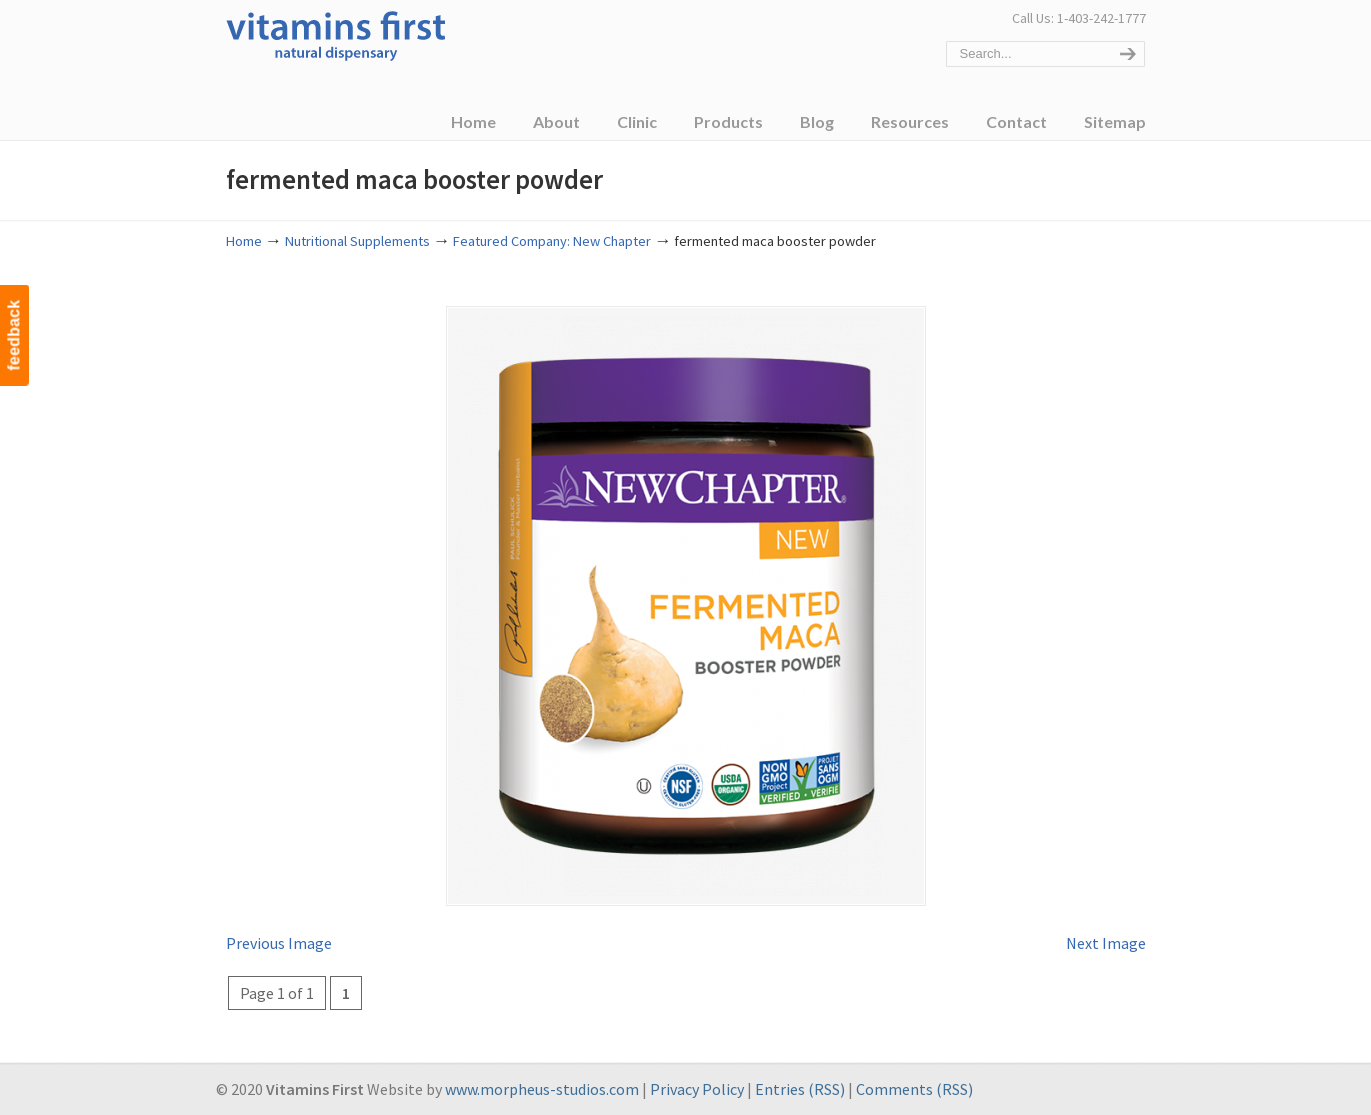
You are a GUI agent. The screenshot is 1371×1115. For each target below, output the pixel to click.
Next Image (1106, 943)
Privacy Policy (697, 1089)
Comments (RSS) (914, 1089)
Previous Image (279, 943)
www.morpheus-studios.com (542, 1089)
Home (244, 241)
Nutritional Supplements (357, 241)
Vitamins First (336, 34)
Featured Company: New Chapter (552, 241)
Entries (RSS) (800, 1089)
